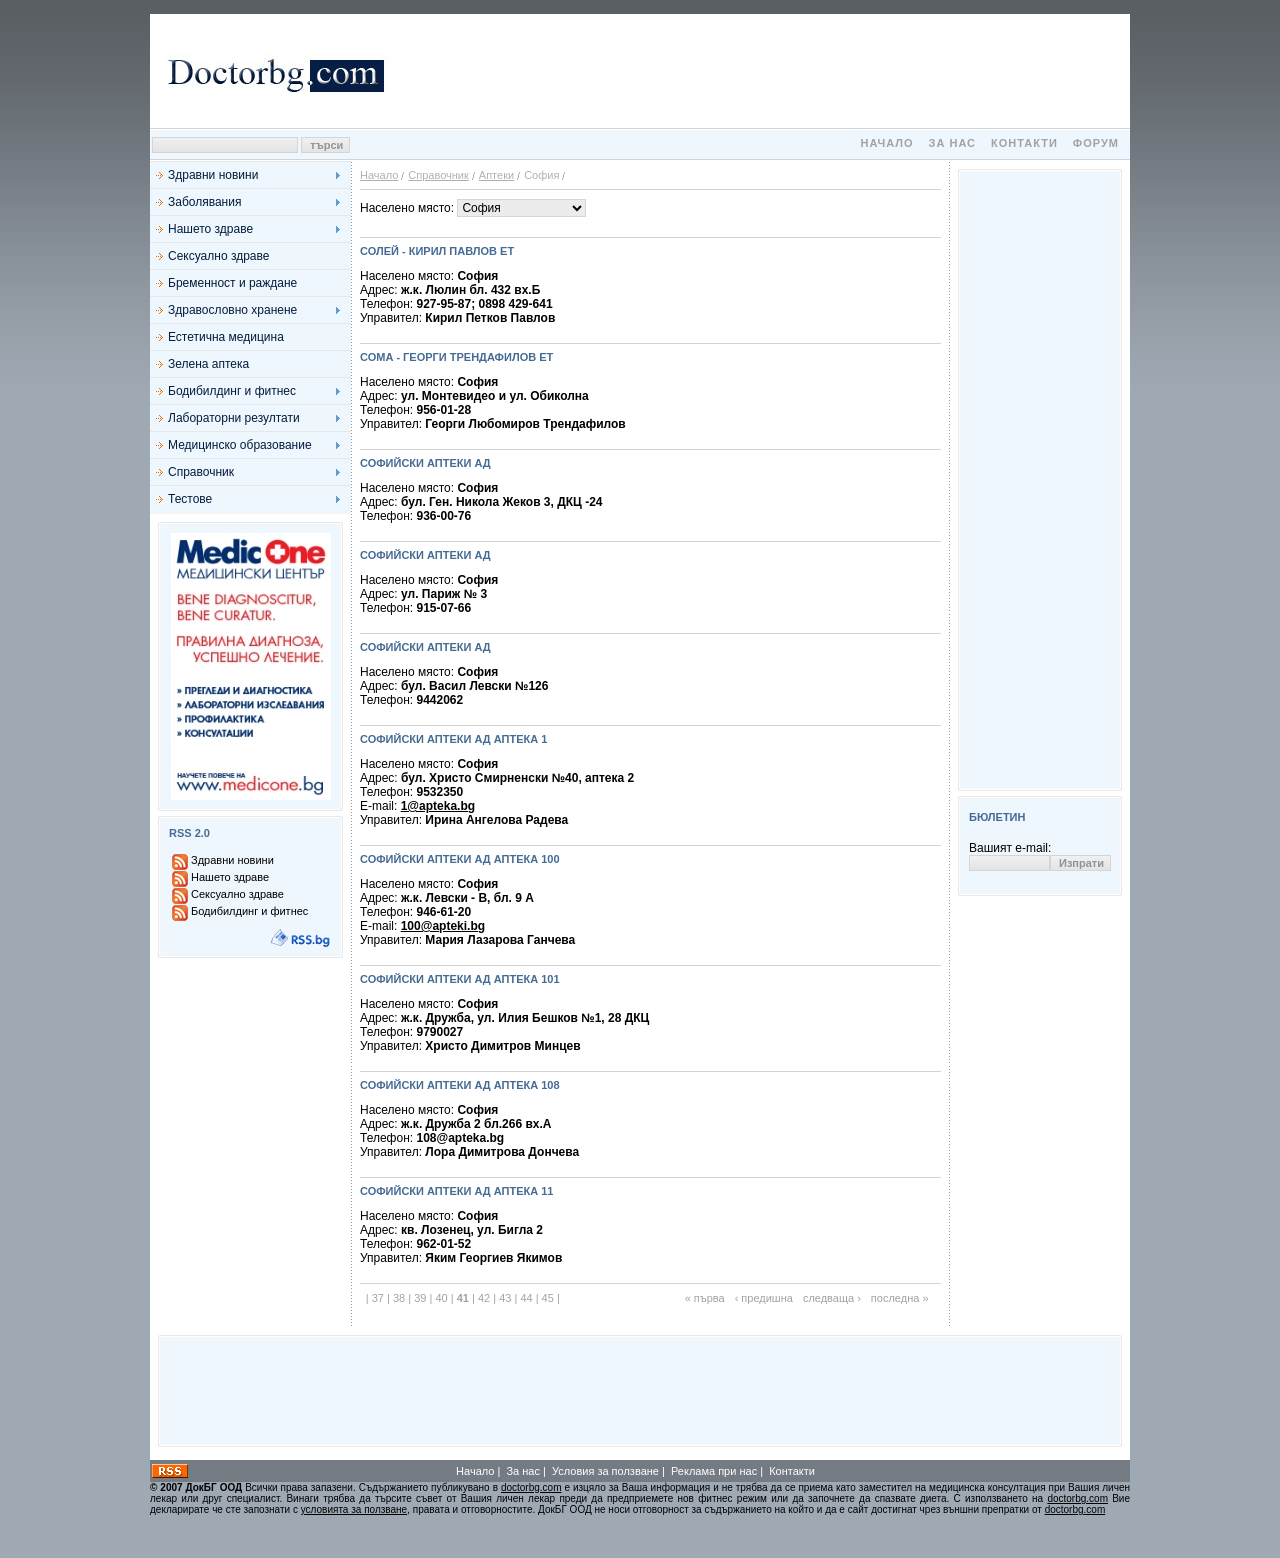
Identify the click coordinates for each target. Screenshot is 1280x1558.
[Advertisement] (760, 71)
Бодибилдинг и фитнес (232, 391)
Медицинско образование (240, 445)
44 (526, 1298)
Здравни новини (213, 175)
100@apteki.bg (443, 926)
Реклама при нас (714, 1471)
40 (441, 1298)
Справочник (201, 472)
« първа (705, 1298)
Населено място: (408, 208)
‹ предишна (764, 1298)
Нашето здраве (210, 229)
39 (420, 1298)
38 (399, 1298)
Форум (1096, 143)
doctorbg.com (531, 1487)
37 (378, 1298)
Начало (886, 143)
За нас (952, 143)
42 (484, 1298)
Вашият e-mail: (1010, 848)
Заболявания (204, 202)
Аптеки (496, 175)
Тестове (190, 499)
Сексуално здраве (218, 256)
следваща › (832, 1298)
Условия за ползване (605, 1471)
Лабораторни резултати (234, 418)
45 (548, 1298)
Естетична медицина (226, 337)
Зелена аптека (208, 364)
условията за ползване (354, 1509)
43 (505, 1298)
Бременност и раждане (232, 283)
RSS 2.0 (189, 833)
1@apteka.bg (438, 806)
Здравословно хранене (232, 310)
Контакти (1024, 143)
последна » (900, 1298)
